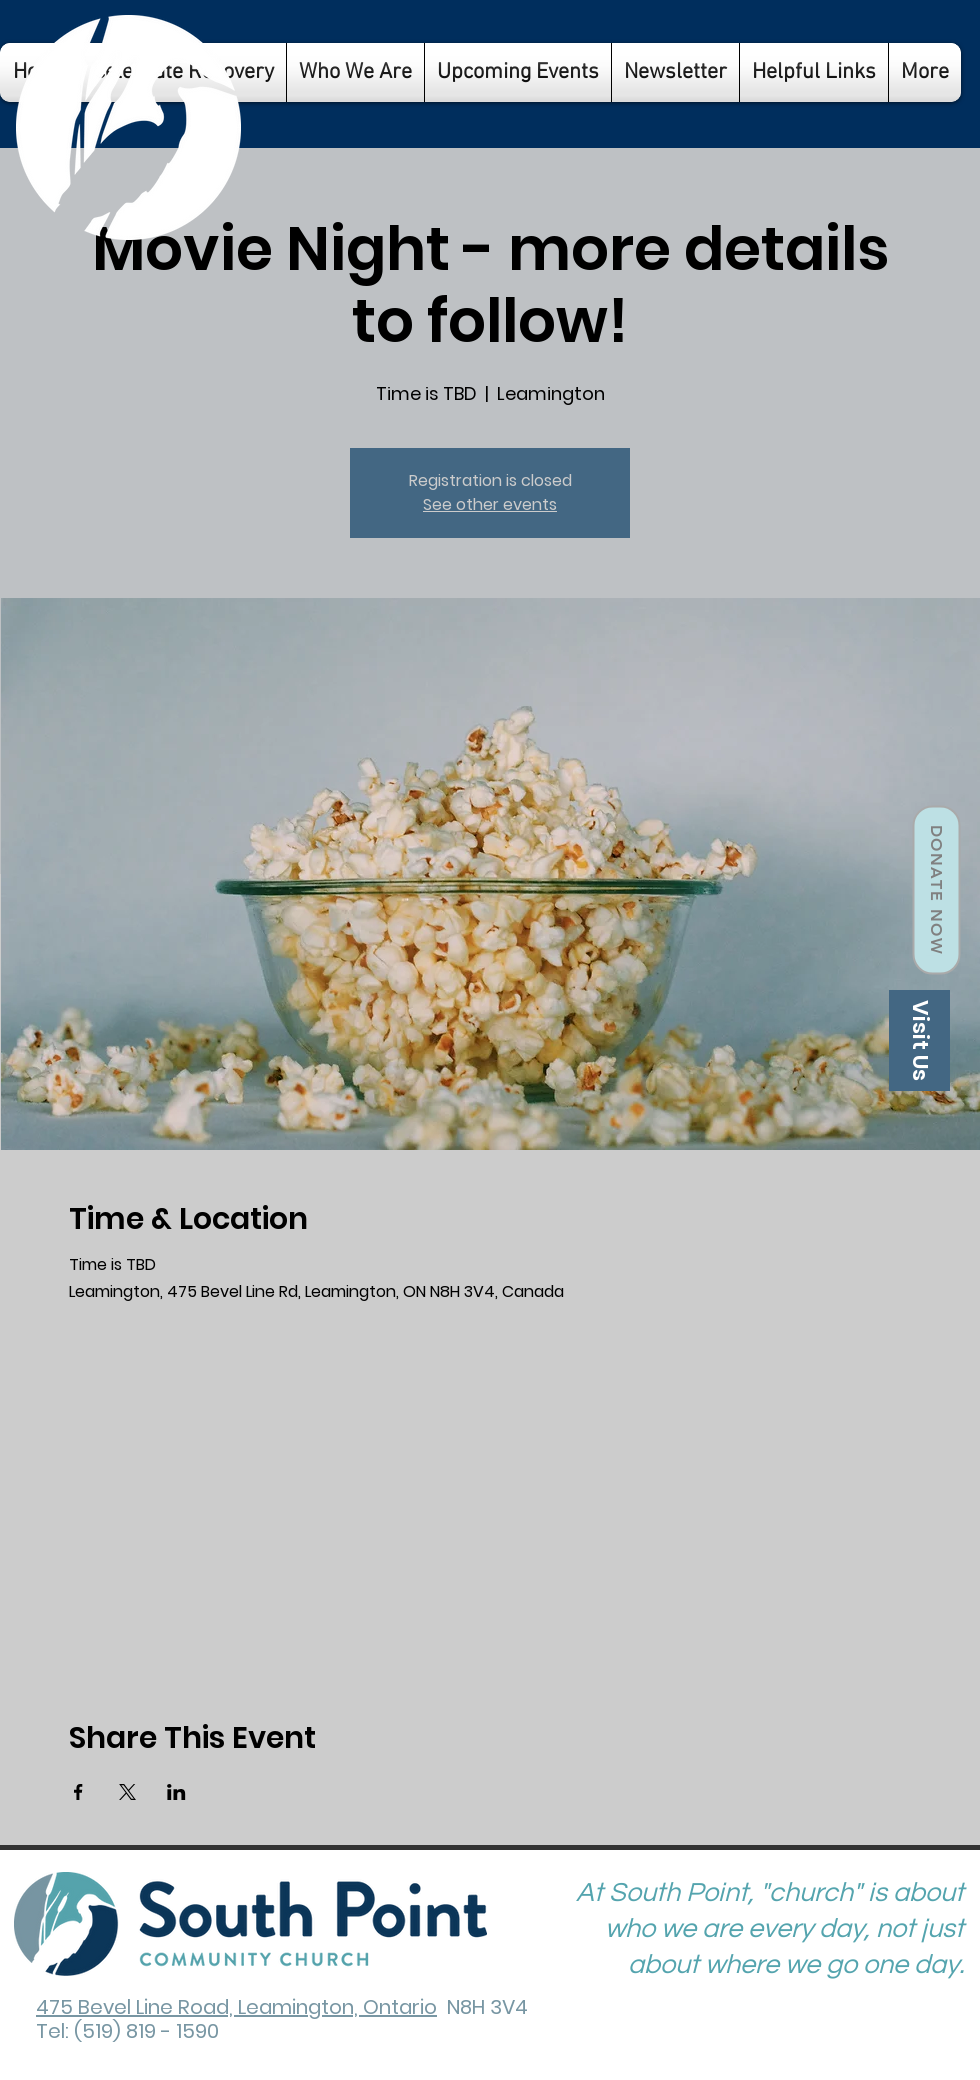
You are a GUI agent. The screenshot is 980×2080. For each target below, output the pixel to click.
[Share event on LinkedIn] (176, 1792)
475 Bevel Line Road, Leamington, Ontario (236, 2007)
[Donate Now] (936, 890)
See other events (490, 504)
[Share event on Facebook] (78, 1792)
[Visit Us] (919, 1040)
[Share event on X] (127, 1792)
